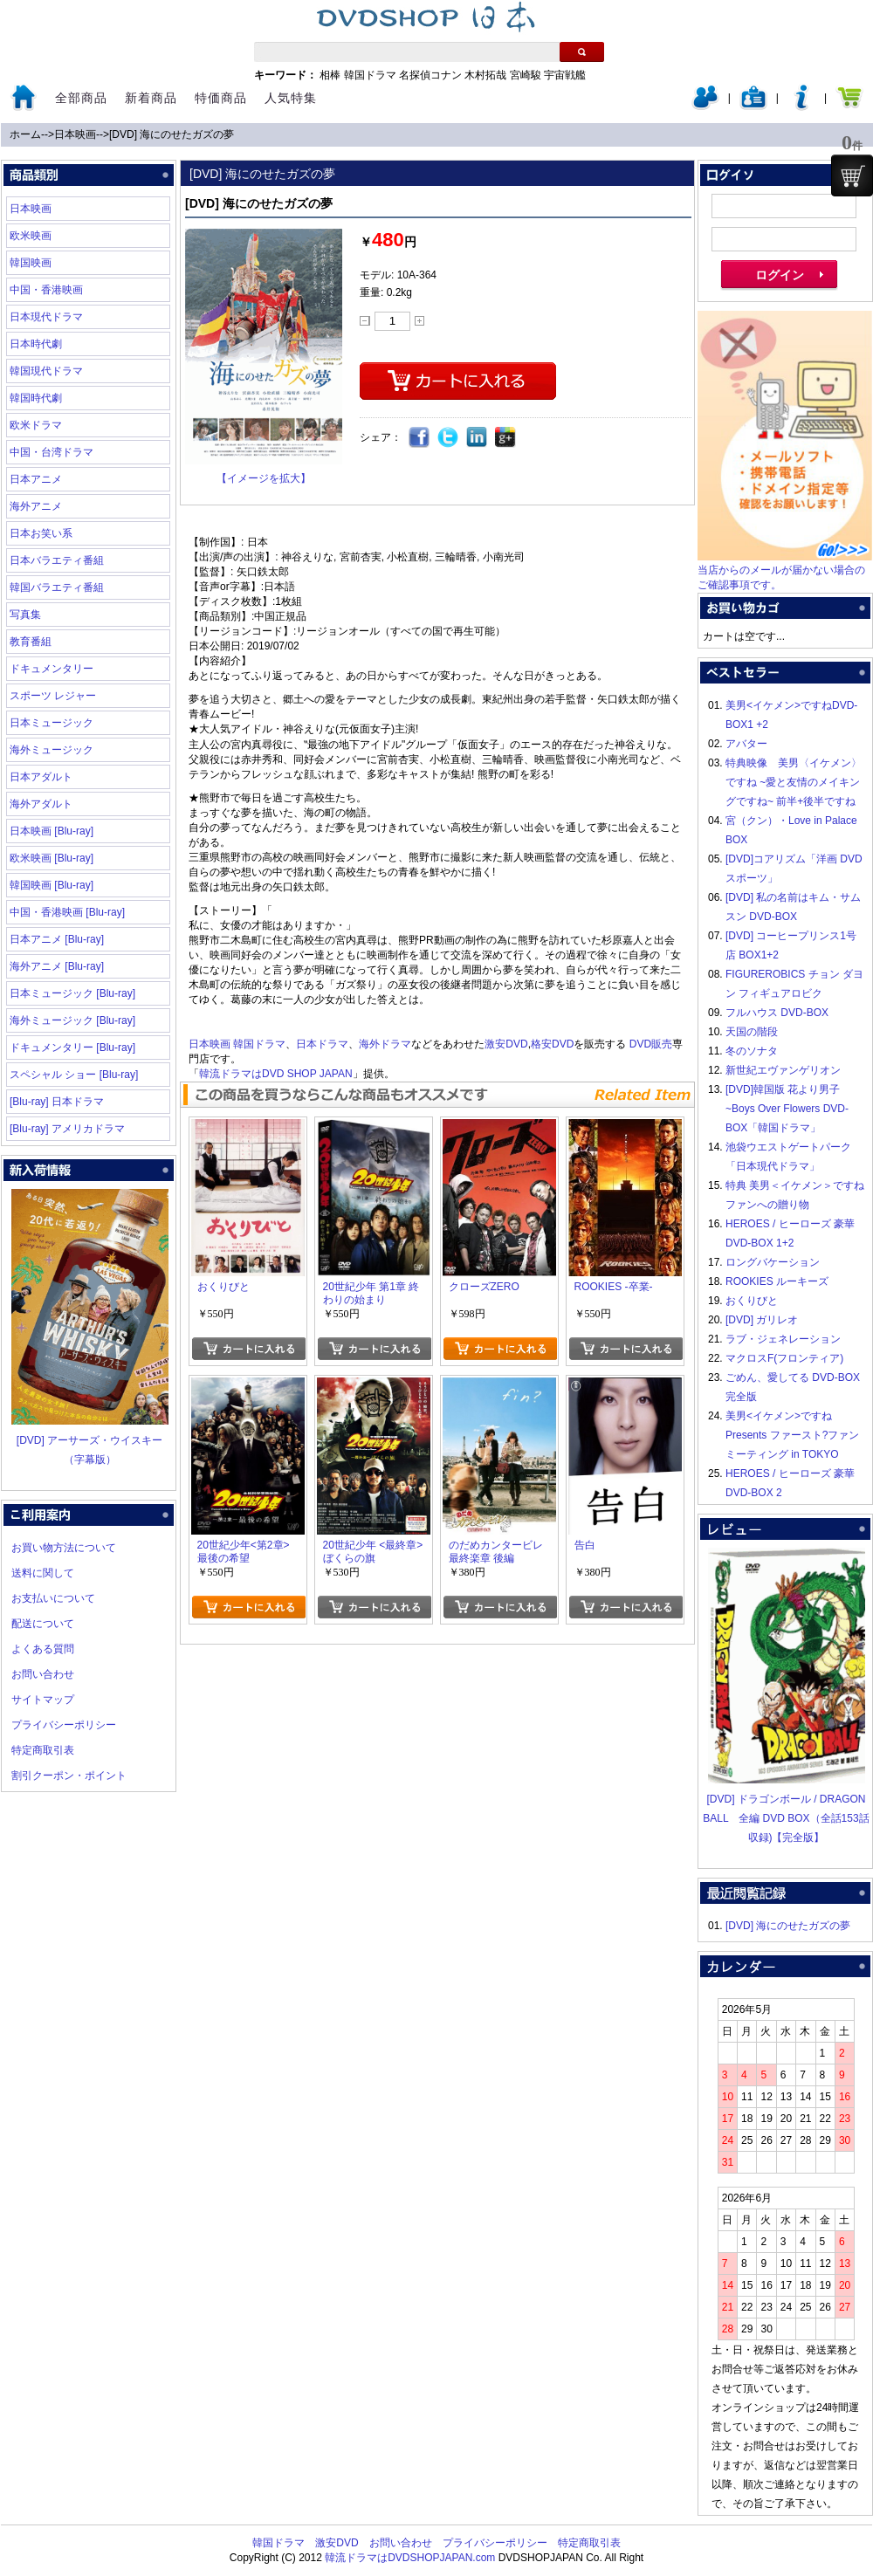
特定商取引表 (42, 1750)
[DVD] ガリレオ (761, 1320)
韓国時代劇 (36, 398)
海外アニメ (36, 506)
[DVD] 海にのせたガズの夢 (171, 134)
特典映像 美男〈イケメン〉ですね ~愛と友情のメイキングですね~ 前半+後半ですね (793, 782)
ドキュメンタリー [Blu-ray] (72, 1047)
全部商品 (81, 98)
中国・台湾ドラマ (51, 452)
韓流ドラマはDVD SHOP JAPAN (276, 1074)
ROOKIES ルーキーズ (776, 1281)
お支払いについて (53, 1598)
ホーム (25, 134)
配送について (42, 1624)
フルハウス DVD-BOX (776, 1012)
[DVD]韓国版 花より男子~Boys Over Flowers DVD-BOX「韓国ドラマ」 (787, 1108)
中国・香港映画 (46, 290)
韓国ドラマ (370, 75)
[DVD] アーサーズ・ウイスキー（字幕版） (89, 1440)
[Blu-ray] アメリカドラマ (67, 1129)
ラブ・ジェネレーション (783, 1339)
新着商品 (151, 98)
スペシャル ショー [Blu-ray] (74, 1074)
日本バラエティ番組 (57, 560)
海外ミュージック (51, 750)
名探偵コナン (430, 75)
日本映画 (75, 134)
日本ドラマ (322, 1044)
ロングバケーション (772, 1262)
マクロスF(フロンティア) (784, 1358)
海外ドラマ (385, 1044)
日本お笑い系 (41, 533)
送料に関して (42, 1573)
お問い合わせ (42, 1674)
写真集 (25, 614)
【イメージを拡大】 (264, 478)
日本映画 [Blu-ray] (51, 831)
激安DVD (506, 1044)
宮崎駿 (525, 75)
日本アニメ (36, 479)
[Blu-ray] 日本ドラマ (57, 1102)
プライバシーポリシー (63, 1725)
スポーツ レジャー (53, 696)
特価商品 (221, 98)
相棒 (330, 75)
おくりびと (751, 1301)
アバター (746, 744)
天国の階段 (751, 1032)
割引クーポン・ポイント (69, 1775)
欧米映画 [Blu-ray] (51, 858)
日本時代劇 (36, 344)
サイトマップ (42, 1699)
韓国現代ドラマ (46, 371)
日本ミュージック (51, 723)
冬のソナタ (751, 1051)
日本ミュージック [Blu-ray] (72, 993)
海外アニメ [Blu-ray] (57, 966)
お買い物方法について (63, 1548)
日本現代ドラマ (46, 317)
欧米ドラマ (36, 425)
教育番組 (31, 641)
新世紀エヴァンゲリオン (783, 1070)
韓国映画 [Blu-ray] (51, 885)
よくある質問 (42, 1649)
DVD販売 (650, 1044)
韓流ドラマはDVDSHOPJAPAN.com (410, 2558)
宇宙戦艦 (565, 75)
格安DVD (552, 1044)
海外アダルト (41, 804)
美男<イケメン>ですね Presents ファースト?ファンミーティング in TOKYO (792, 1435)
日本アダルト (41, 777)
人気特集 (291, 98)
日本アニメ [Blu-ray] (57, 939)
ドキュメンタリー (51, 669)
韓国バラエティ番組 (57, 587)
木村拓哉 (485, 75)
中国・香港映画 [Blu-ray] (67, 912)
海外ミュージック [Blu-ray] (72, 1020)
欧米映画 (31, 236)
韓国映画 (31, 263)
